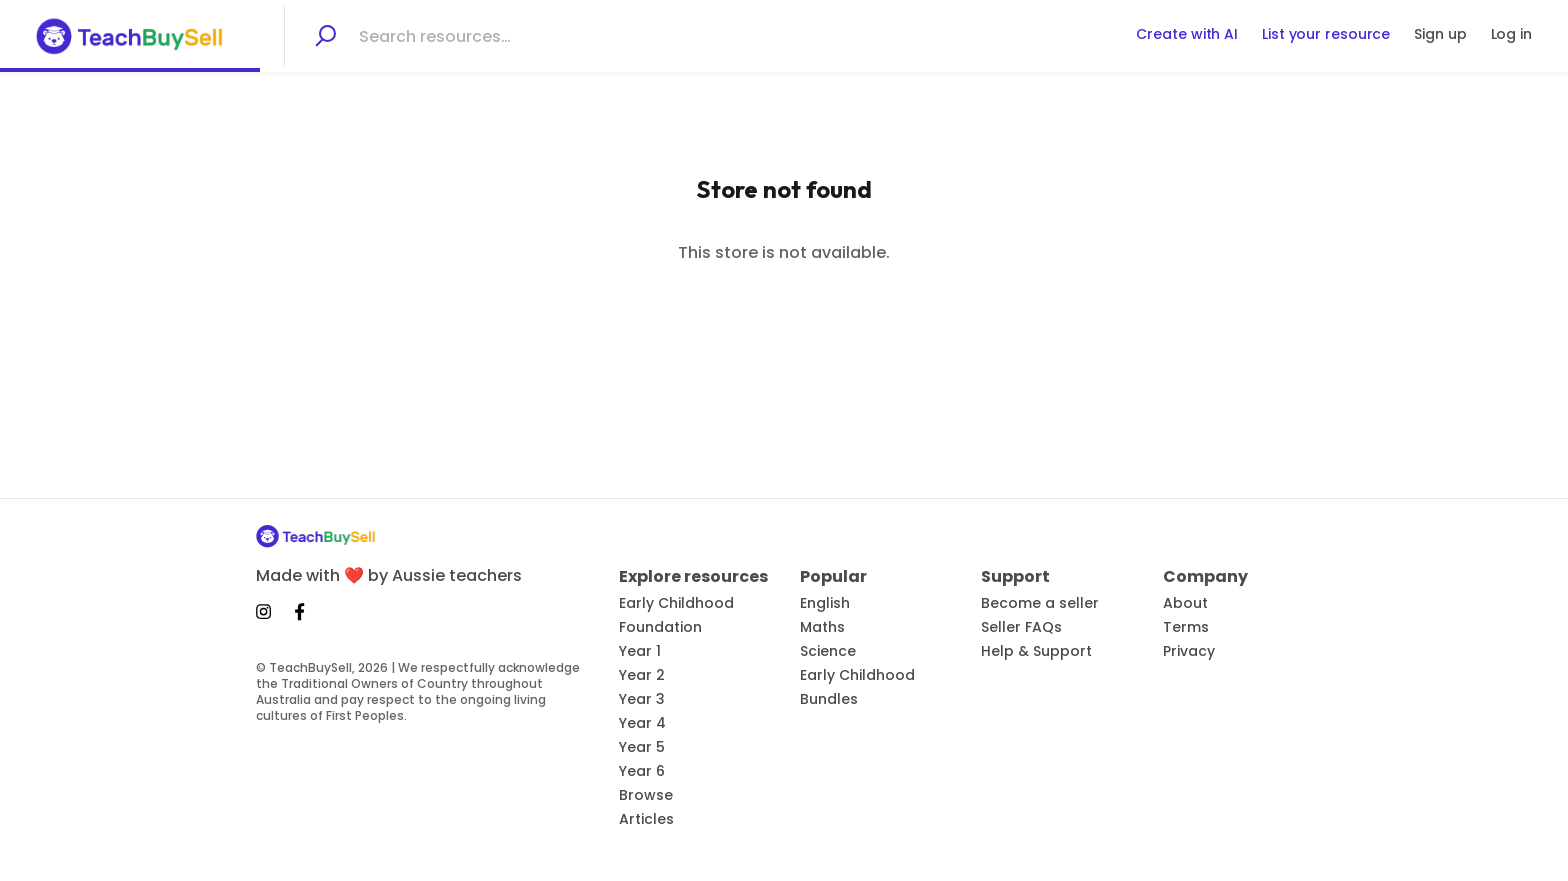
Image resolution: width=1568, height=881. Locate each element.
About (1185, 603)
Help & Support (1036, 651)
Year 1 (640, 651)
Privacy (1189, 651)
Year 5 (642, 747)
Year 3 (642, 699)
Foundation (660, 627)
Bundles (829, 699)
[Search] (325, 36)
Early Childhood (676, 603)
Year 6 (642, 771)
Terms (1186, 627)
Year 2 (642, 675)
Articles (646, 819)
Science (828, 651)
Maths (822, 627)
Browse (646, 795)
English (825, 603)
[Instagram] (269, 612)
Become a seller (1040, 603)
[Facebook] (300, 612)
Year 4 (642, 723)
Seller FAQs (1021, 627)
